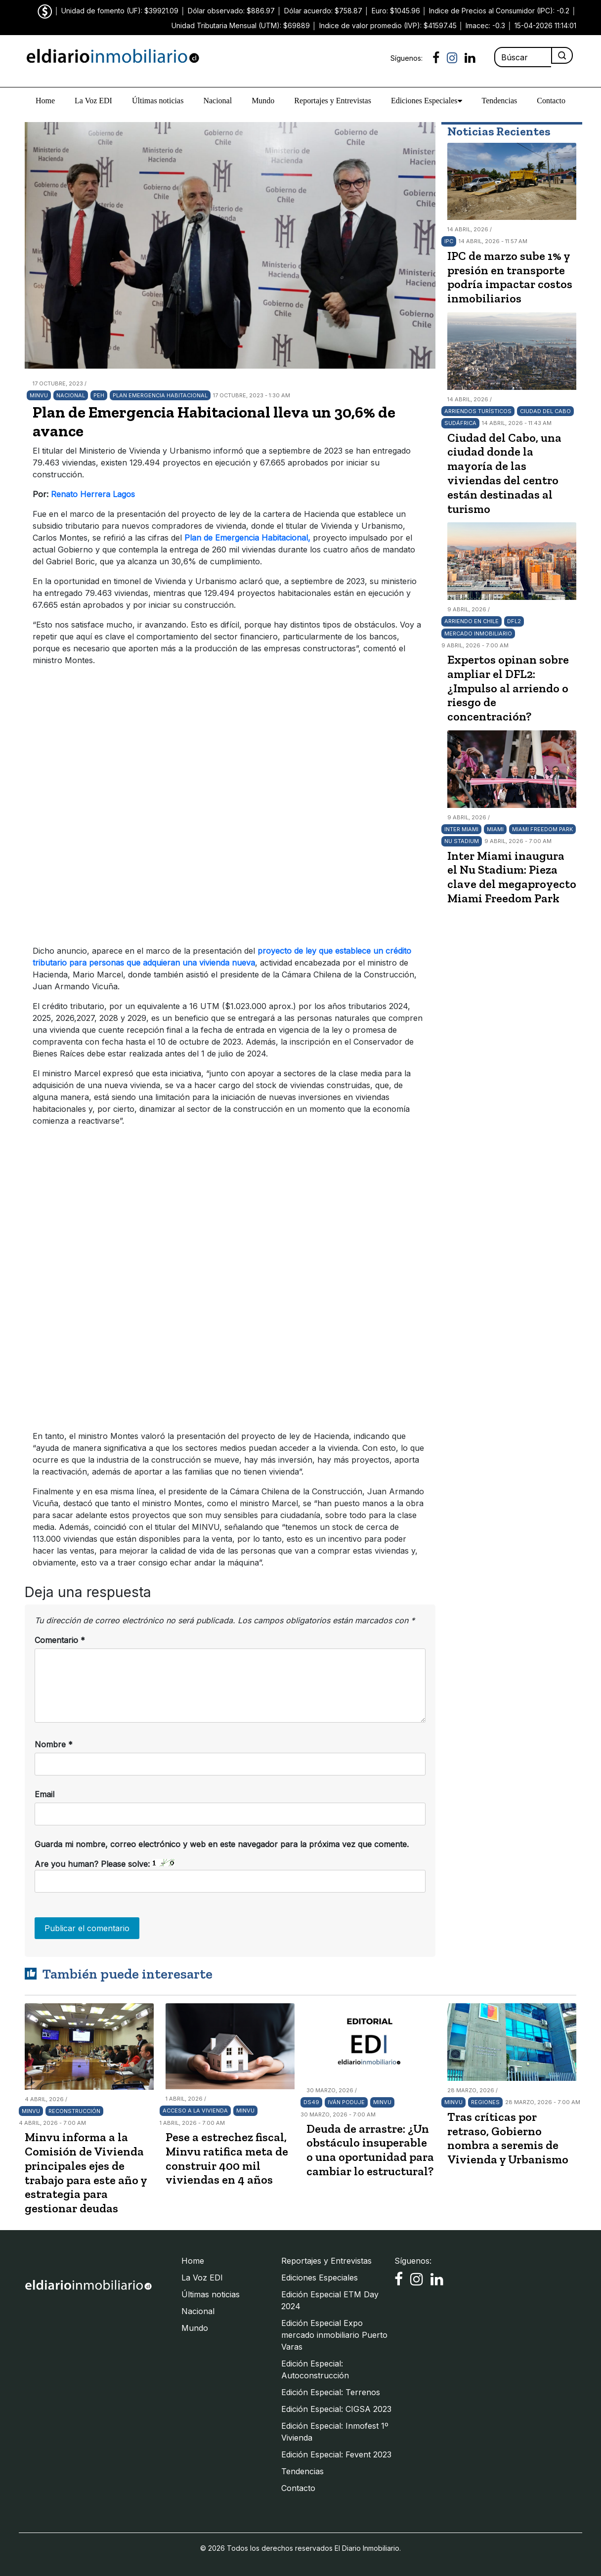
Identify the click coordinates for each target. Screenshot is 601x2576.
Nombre (54, 1744)
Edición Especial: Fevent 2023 (336, 2454)
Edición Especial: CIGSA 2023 (336, 2409)
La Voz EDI (93, 100)
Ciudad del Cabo (545, 411)
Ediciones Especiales (426, 101)
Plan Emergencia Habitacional (160, 395)
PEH (98, 395)
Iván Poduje (346, 2102)
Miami (495, 829)
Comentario (60, 1640)
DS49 (311, 2102)
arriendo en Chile (471, 621)
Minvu (39, 395)
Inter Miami (461, 829)
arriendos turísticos (478, 411)
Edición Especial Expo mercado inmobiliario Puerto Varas (334, 2335)
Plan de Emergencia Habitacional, (246, 538)
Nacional (217, 100)
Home (45, 100)
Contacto (551, 100)
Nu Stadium (461, 841)
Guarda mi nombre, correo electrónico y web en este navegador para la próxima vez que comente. (222, 1844)
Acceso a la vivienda (195, 2110)
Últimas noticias (157, 100)
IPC (448, 241)
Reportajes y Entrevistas (332, 100)
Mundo (263, 100)
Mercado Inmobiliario (478, 633)
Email (44, 1794)
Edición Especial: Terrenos (330, 2392)
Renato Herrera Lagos (93, 494)
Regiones (485, 2102)
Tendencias (499, 100)
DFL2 (514, 621)
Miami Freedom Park (542, 829)
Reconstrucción (74, 2111)
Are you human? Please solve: (230, 1876)
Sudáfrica (460, 423)
